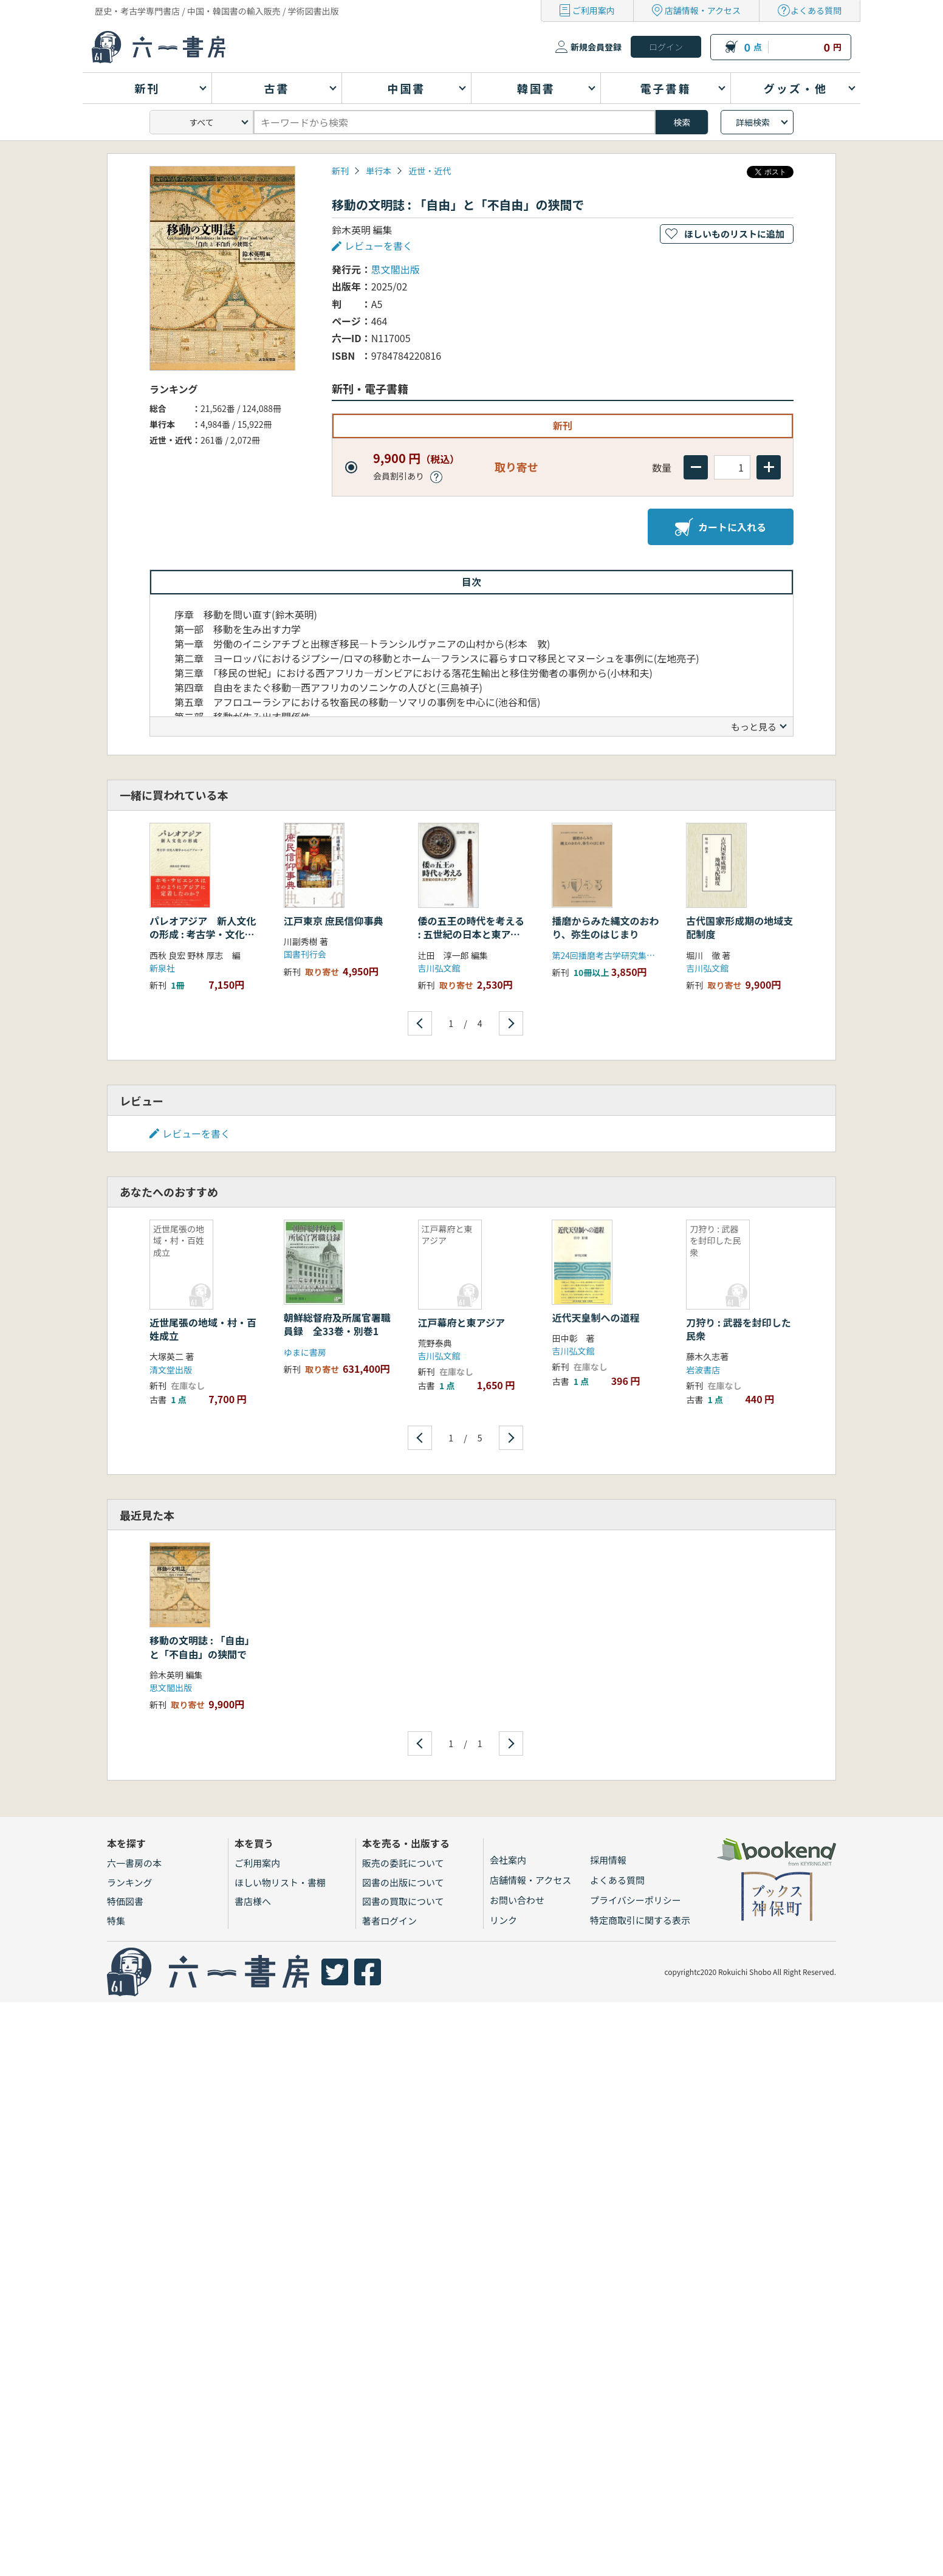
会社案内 (508, 1859)
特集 (116, 1920)
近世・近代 (429, 171)
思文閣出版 (395, 269)
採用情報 (608, 1859)
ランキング (130, 1882)
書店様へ (253, 1901)
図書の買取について (403, 1901)
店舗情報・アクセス (703, 10)
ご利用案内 (593, 10)
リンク (503, 1920)
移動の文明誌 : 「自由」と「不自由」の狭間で (201, 1647)
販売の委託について (403, 1862)
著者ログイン (389, 1920)
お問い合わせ (517, 1900)
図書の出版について (403, 1882)
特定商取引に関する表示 (640, 1920)
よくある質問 (816, 10)
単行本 (378, 171)
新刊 (340, 171)
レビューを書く (379, 245)
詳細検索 (753, 122)
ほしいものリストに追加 (734, 233)
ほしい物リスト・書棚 (280, 1882)
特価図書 (125, 1901)
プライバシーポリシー (635, 1900)
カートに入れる (720, 527)
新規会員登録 (596, 47)
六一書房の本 (134, 1862)
